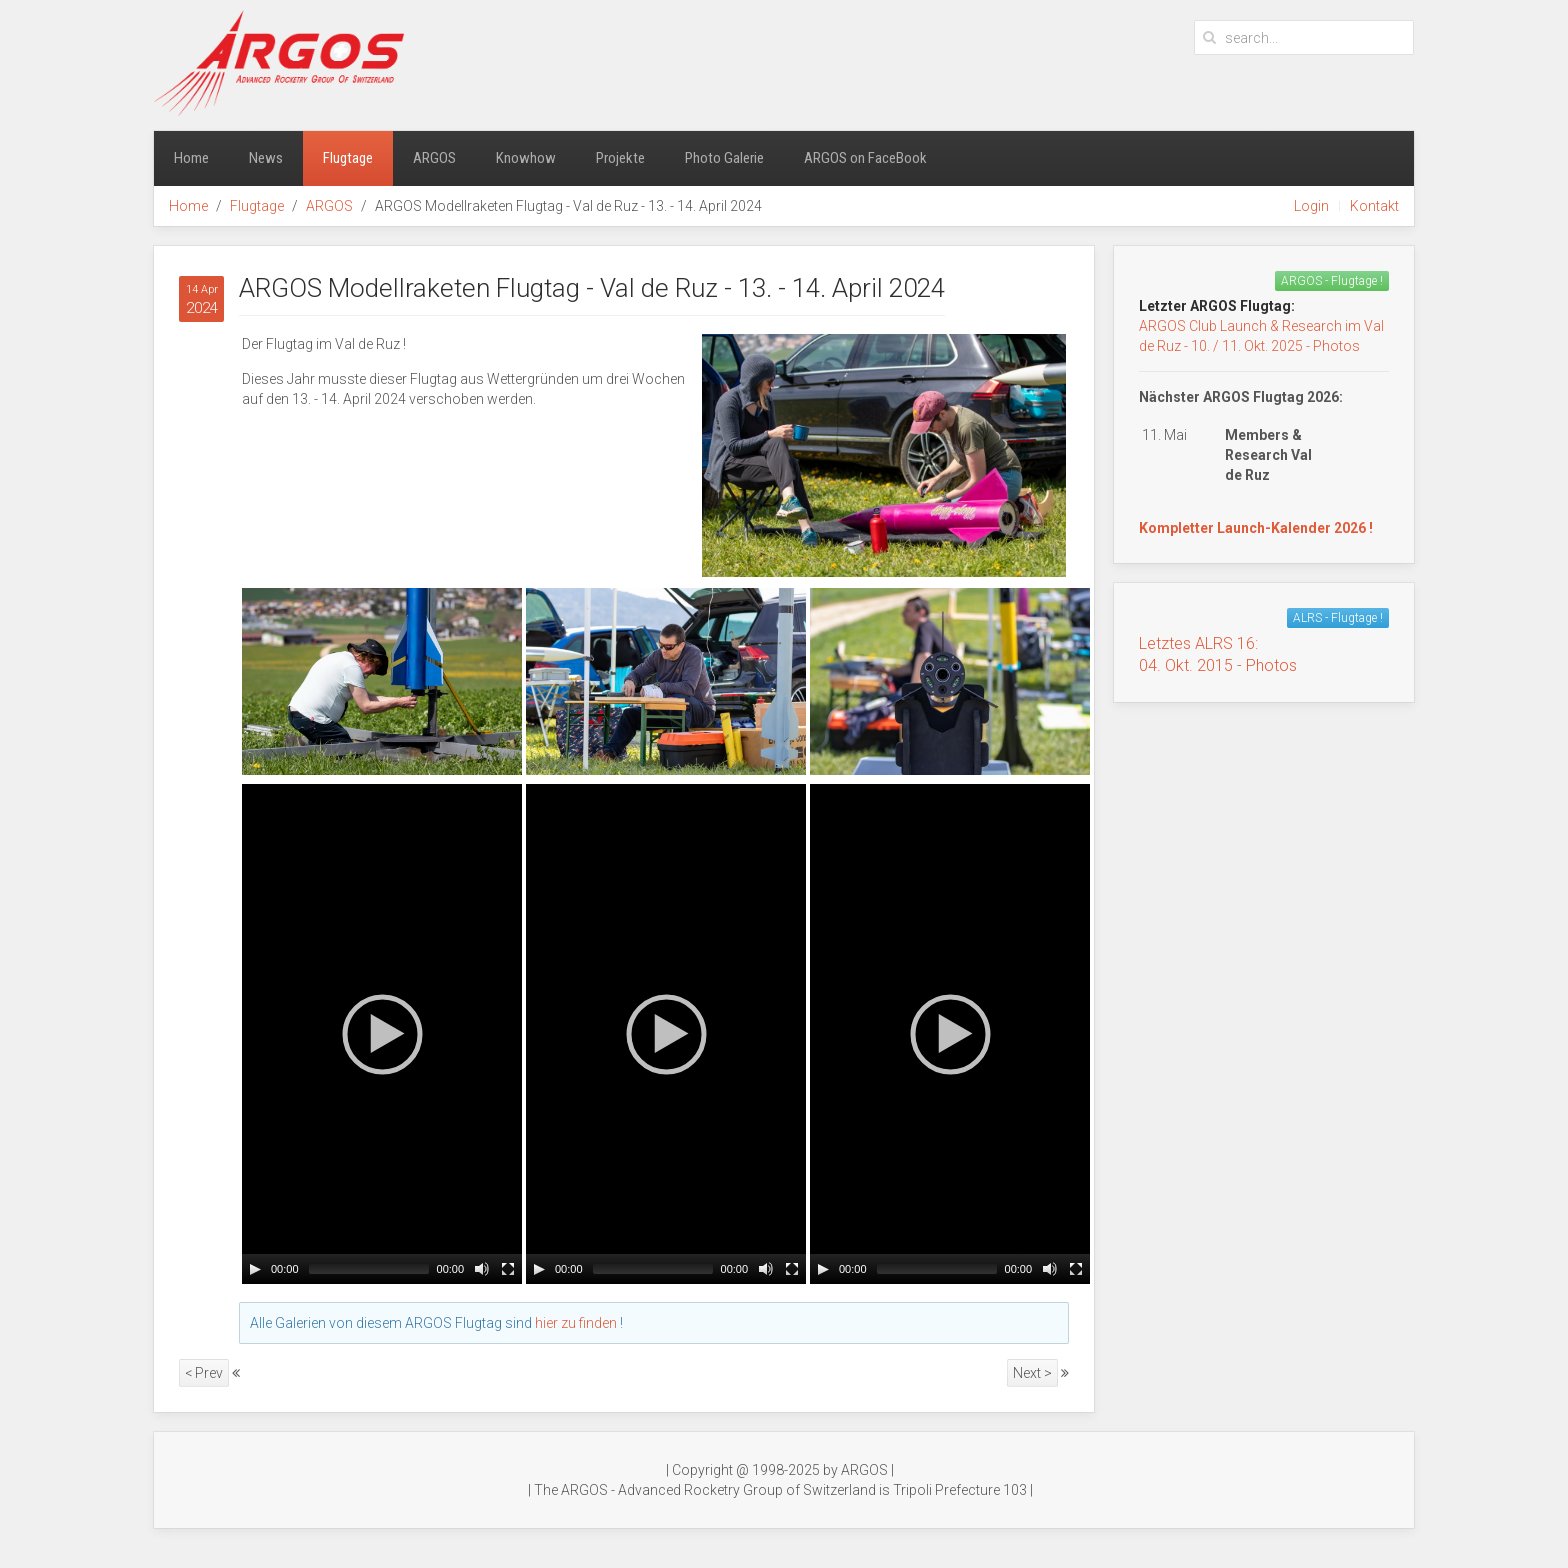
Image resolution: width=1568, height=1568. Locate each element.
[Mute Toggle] (482, 1269)
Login (1311, 206)
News (266, 158)
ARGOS (434, 158)
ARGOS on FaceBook (865, 158)
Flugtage (348, 158)
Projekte (620, 158)
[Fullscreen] (508, 1269)
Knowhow (526, 158)
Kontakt (1374, 206)
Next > (1032, 1373)
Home (191, 158)
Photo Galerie (724, 158)
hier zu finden (576, 1323)
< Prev (204, 1373)
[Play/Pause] (255, 1269)
